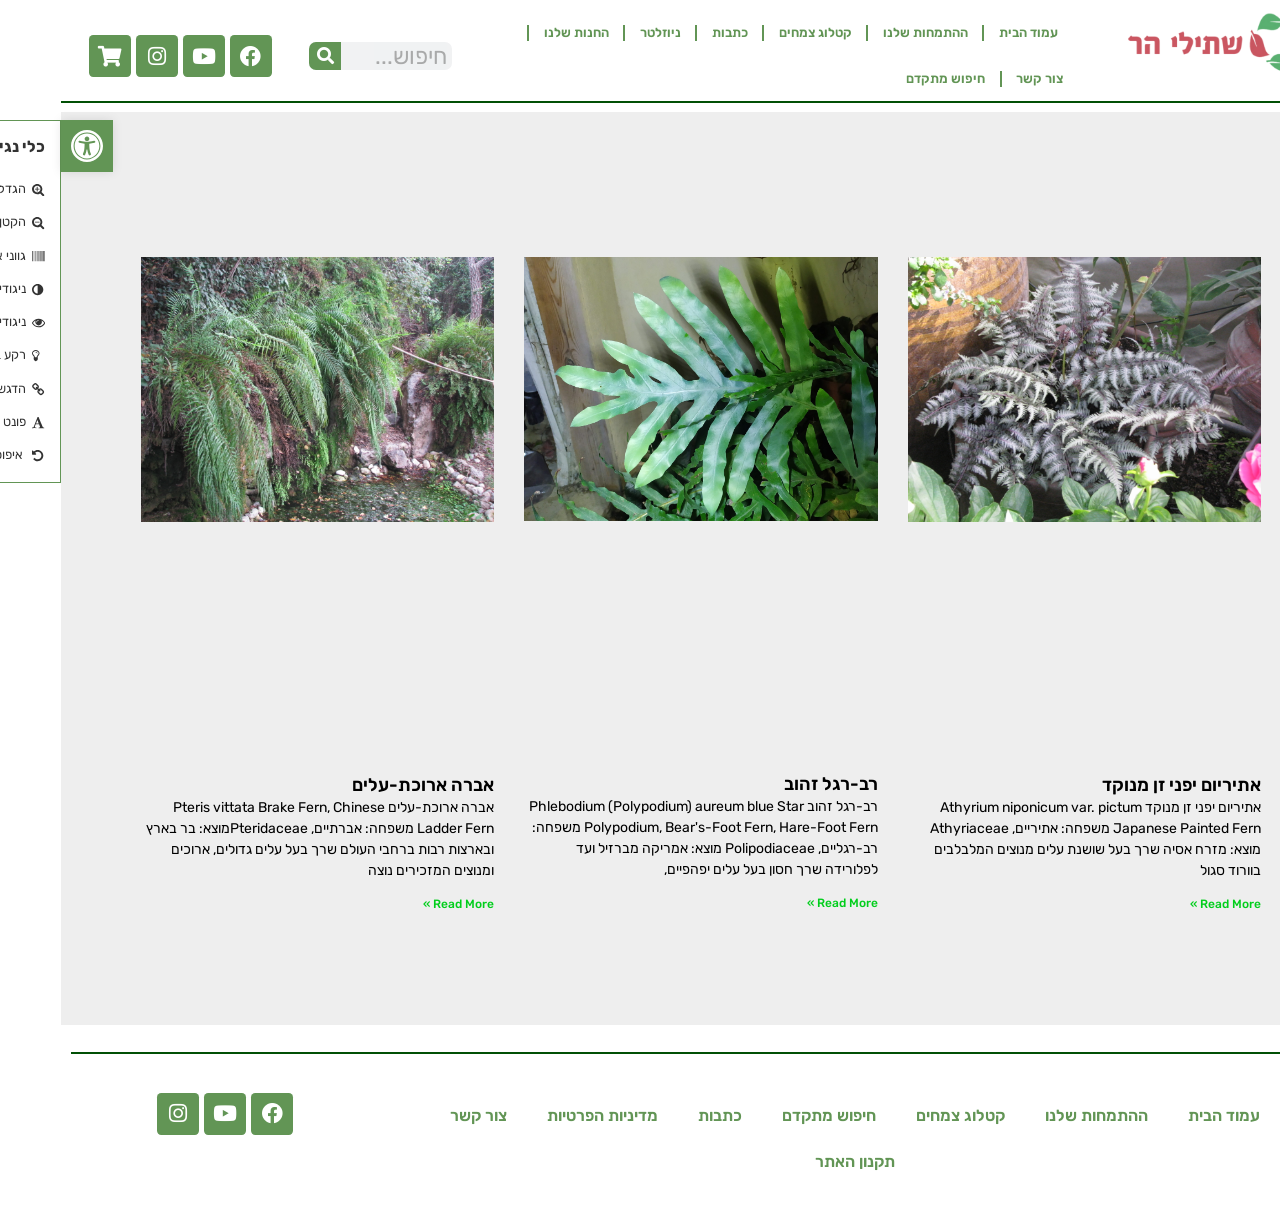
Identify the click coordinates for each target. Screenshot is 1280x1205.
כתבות (669, 32)
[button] (26, 146)
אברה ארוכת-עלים (362, 785)
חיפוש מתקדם (884, 78)
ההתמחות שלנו (864, 32)
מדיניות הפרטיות (541, 1115)
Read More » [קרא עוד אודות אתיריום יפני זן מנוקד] (1164, 904)
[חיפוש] (264, 56)
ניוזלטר (599, 32)
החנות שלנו (515, 32)
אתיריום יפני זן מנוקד (1120, 785)
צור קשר (978, 78)
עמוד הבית (967, 32)
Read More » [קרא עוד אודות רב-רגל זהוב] (781, 903)
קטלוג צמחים (754, 32)
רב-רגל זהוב (770, 784)
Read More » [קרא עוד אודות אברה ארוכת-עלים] (397, 904)
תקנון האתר (794, 1161)
